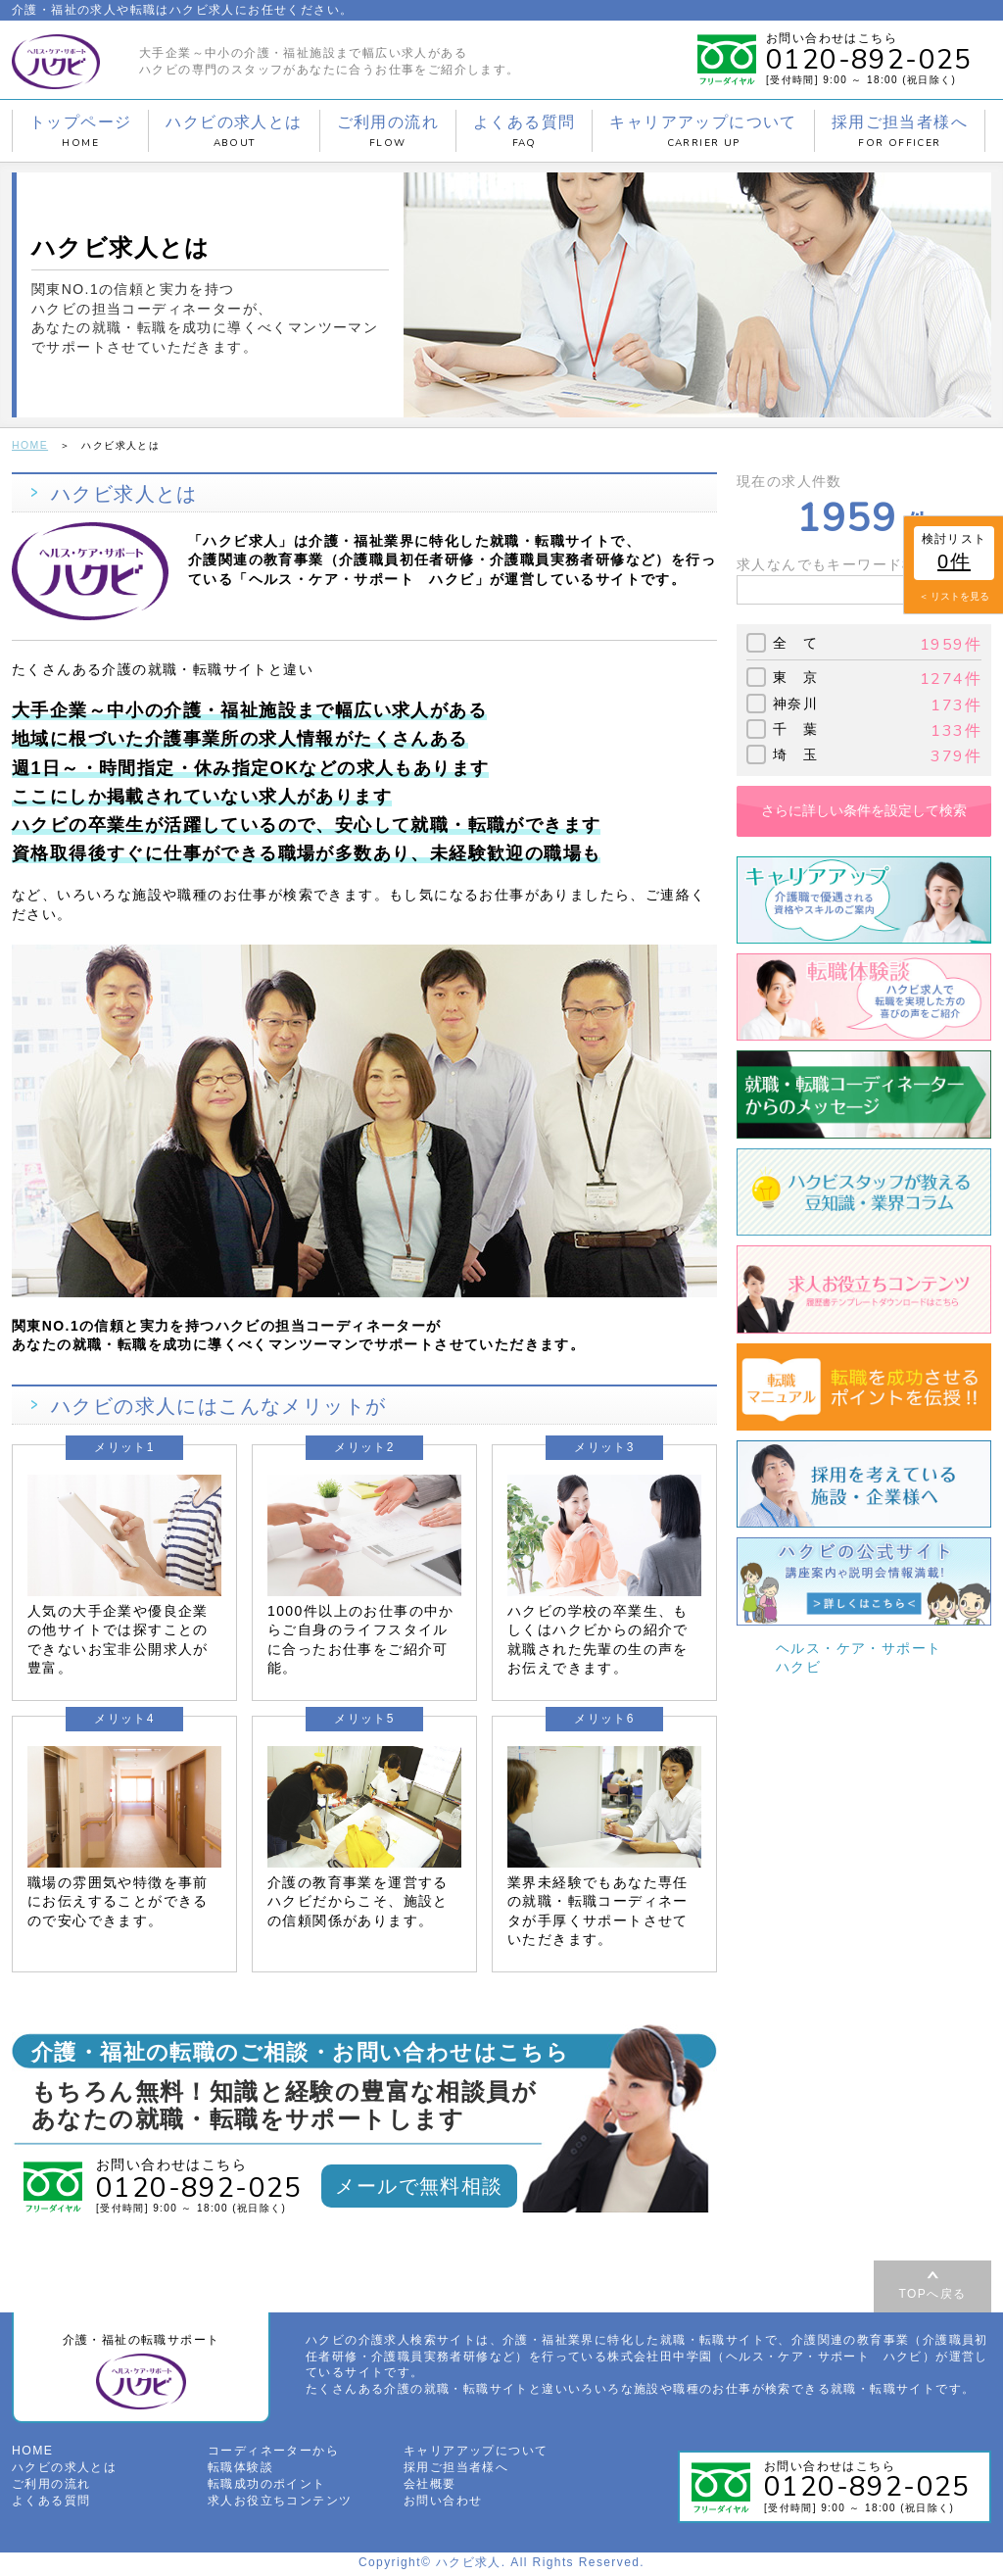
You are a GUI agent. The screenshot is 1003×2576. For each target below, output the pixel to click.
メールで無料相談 (418, 2185)
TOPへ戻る (933, 2293)
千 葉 (795, 728)
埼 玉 (795, 753)
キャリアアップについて (702, 131)
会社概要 (430, 2487)
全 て (795, 642)
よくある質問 (524, 131)
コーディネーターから (273, 2453)
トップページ (80, 131)
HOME (29, 444)
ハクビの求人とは (234, 131)
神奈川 (795, 702)
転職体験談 (240, 2470)
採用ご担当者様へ (900, 131)
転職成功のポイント (267, 2487)
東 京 (795, 676)
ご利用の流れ (388, 131)
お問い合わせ (443, 2503)
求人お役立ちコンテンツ (280, 2503)
